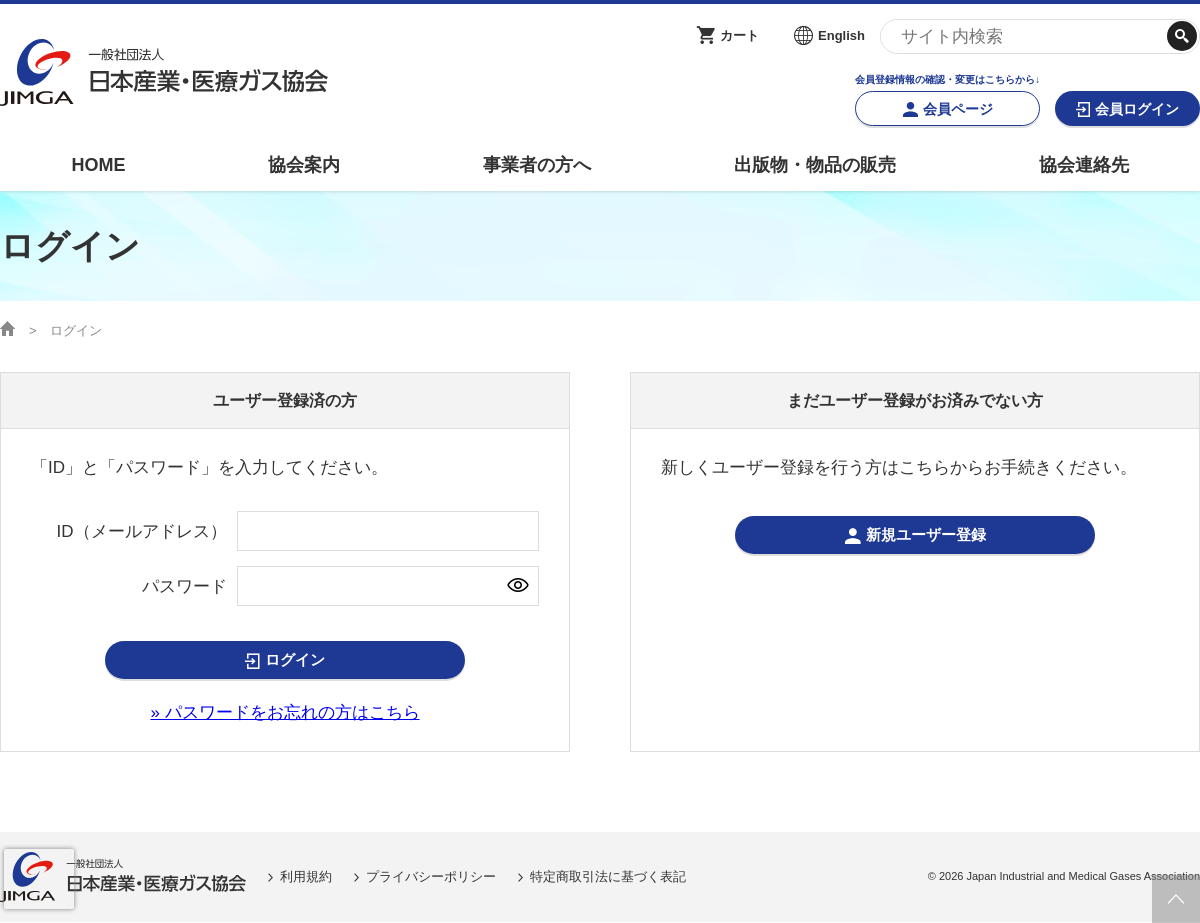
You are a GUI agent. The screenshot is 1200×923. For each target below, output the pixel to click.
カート (739, 35)
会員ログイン (1137, 109)
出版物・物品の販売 (815, 165)
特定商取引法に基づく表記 (608, 876)
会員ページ (958, 109)
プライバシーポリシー (431, 876)
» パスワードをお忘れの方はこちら (284, 712)
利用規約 (306, 876)
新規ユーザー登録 (926, 535)
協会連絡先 (1084, 165)
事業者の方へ (537, 165)
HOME (98, 165)
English (841, 35)
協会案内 (304, 165)
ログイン (295, 660)
